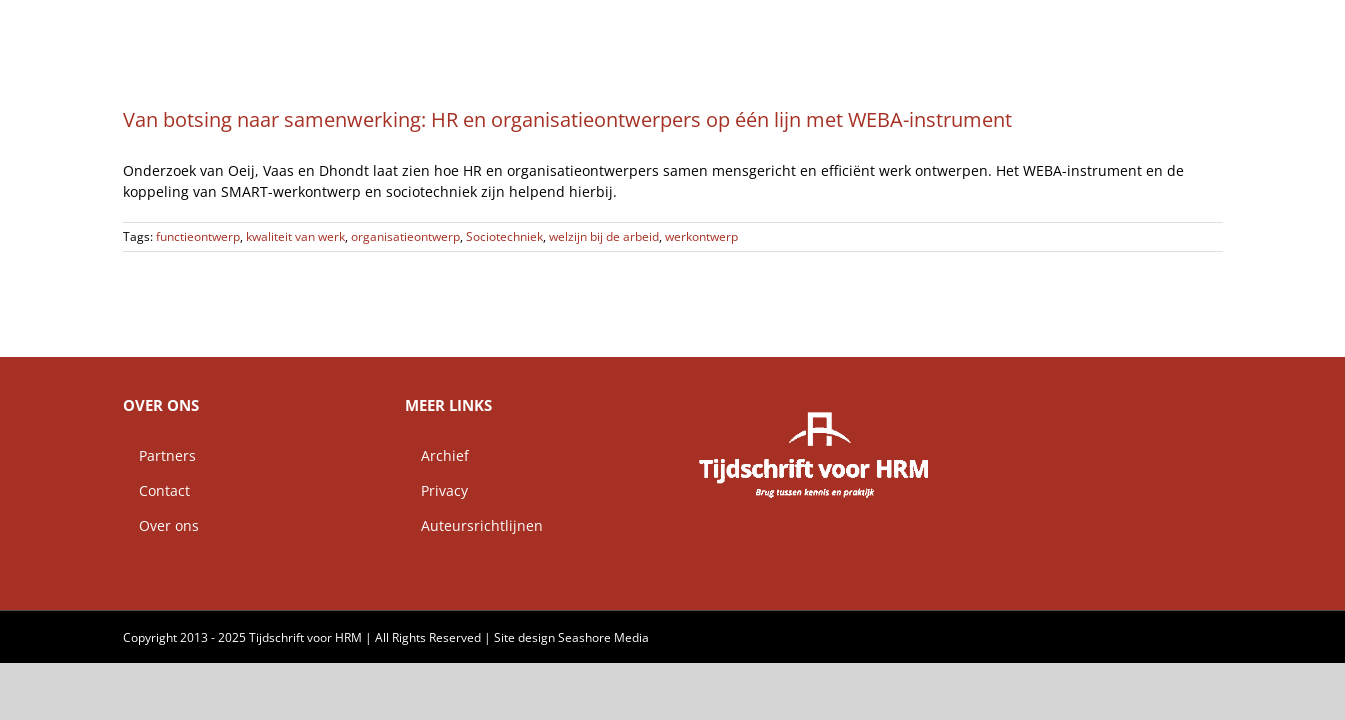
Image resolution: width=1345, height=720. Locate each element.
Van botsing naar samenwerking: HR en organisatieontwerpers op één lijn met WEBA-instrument (567, 119)
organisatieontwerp (405, 236)
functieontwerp (198, 236)
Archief (437, 455)
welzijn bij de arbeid (604, 236)
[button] (1216, 25)
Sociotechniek (504, 236)
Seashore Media (603, 637)
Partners (159, 455)
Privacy (436, 490)
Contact (156, 490)
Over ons (161, 525)
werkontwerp (701, 236)
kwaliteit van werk (295, 236)
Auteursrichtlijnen (474, 525)
